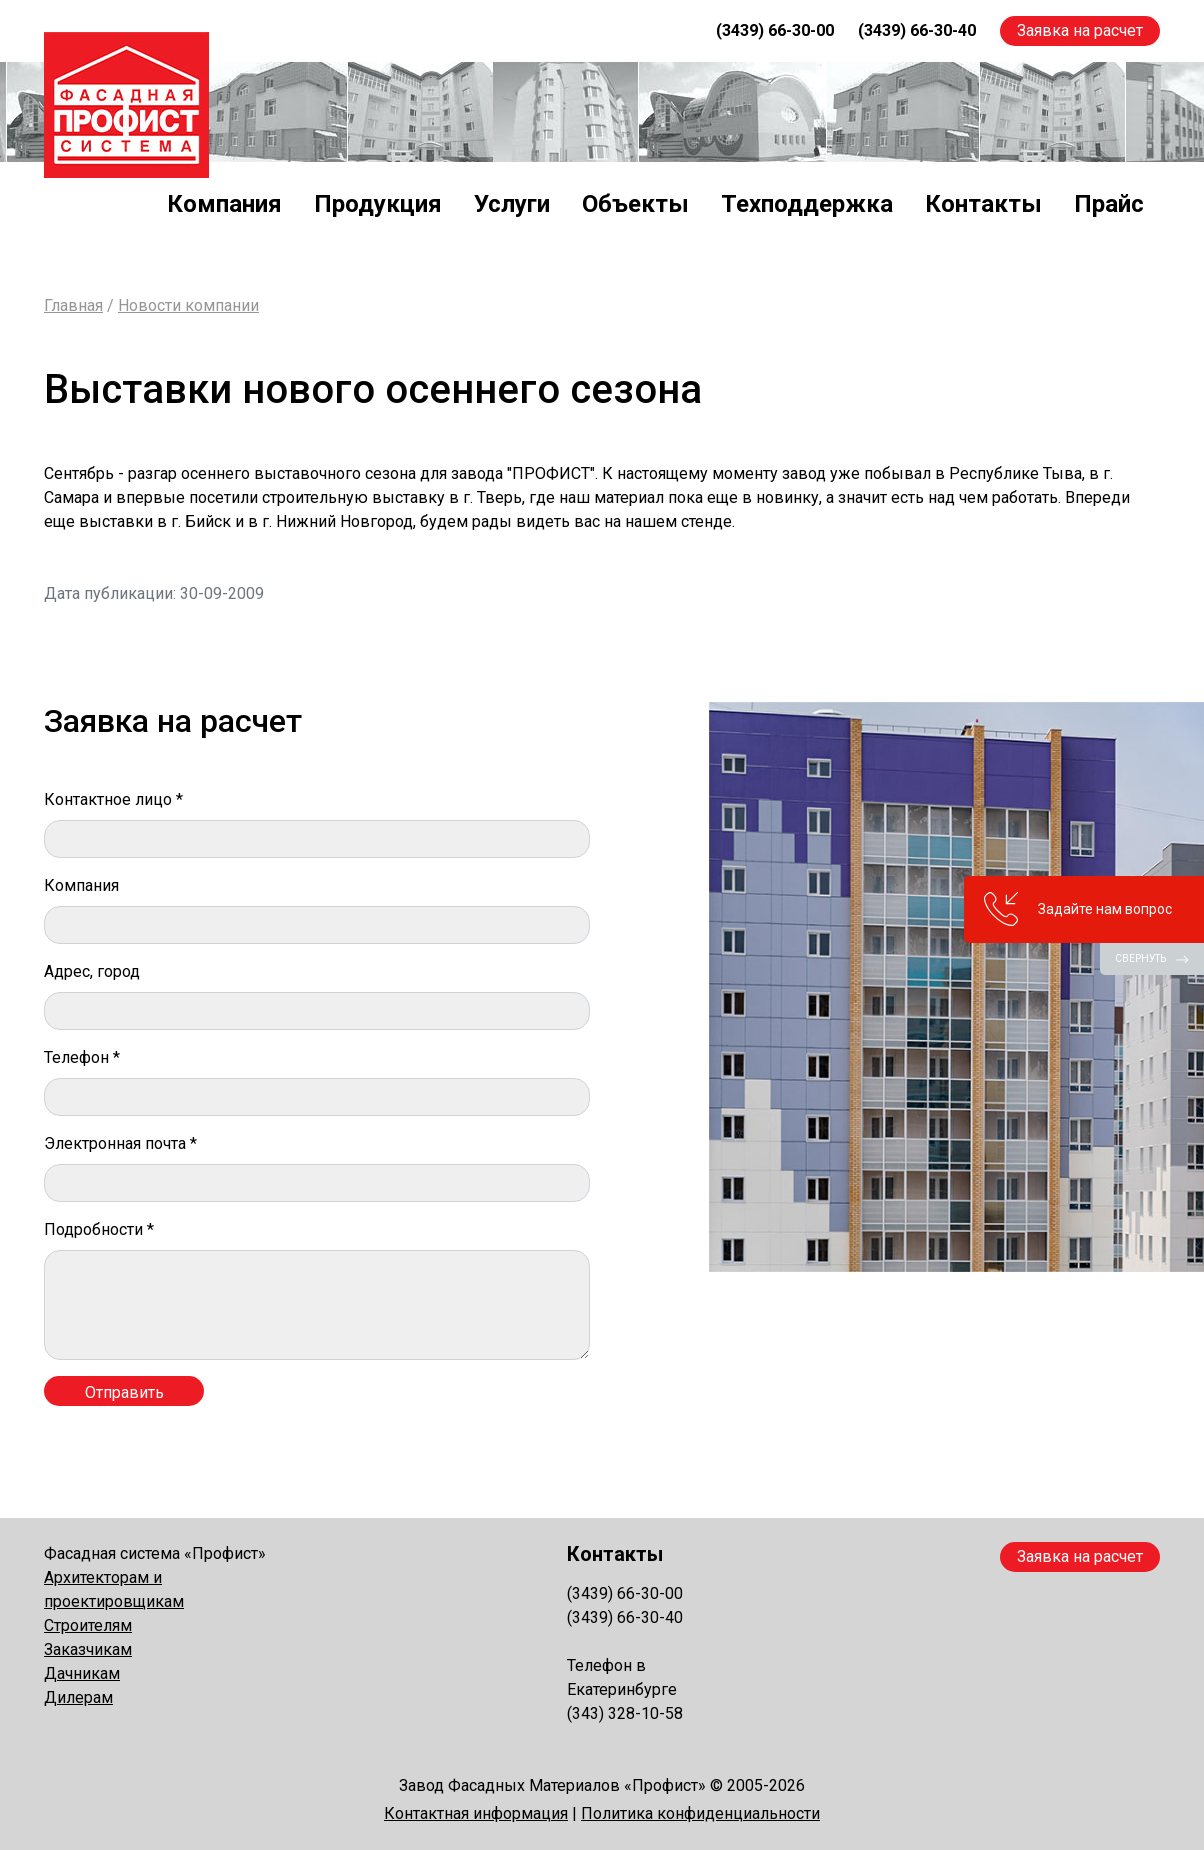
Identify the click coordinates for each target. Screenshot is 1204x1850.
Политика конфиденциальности (700, 1813)
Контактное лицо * (113, 799)
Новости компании (188, 305)
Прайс (1109, 204)
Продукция (378, 204)
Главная (73, 305)
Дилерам (78, 1697)
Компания (224, 204)
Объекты (635, 204)
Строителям (88, 1625)
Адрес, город (92, 971)
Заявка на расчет (1080, 30)
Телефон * (82, 1057)
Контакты (983, 204)
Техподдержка (807, 204)
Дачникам (82, 1673)
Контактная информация (476, 1813)
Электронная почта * (120, 1143)
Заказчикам (88, 1649)
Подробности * (99, 1229)
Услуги (512, 204)
